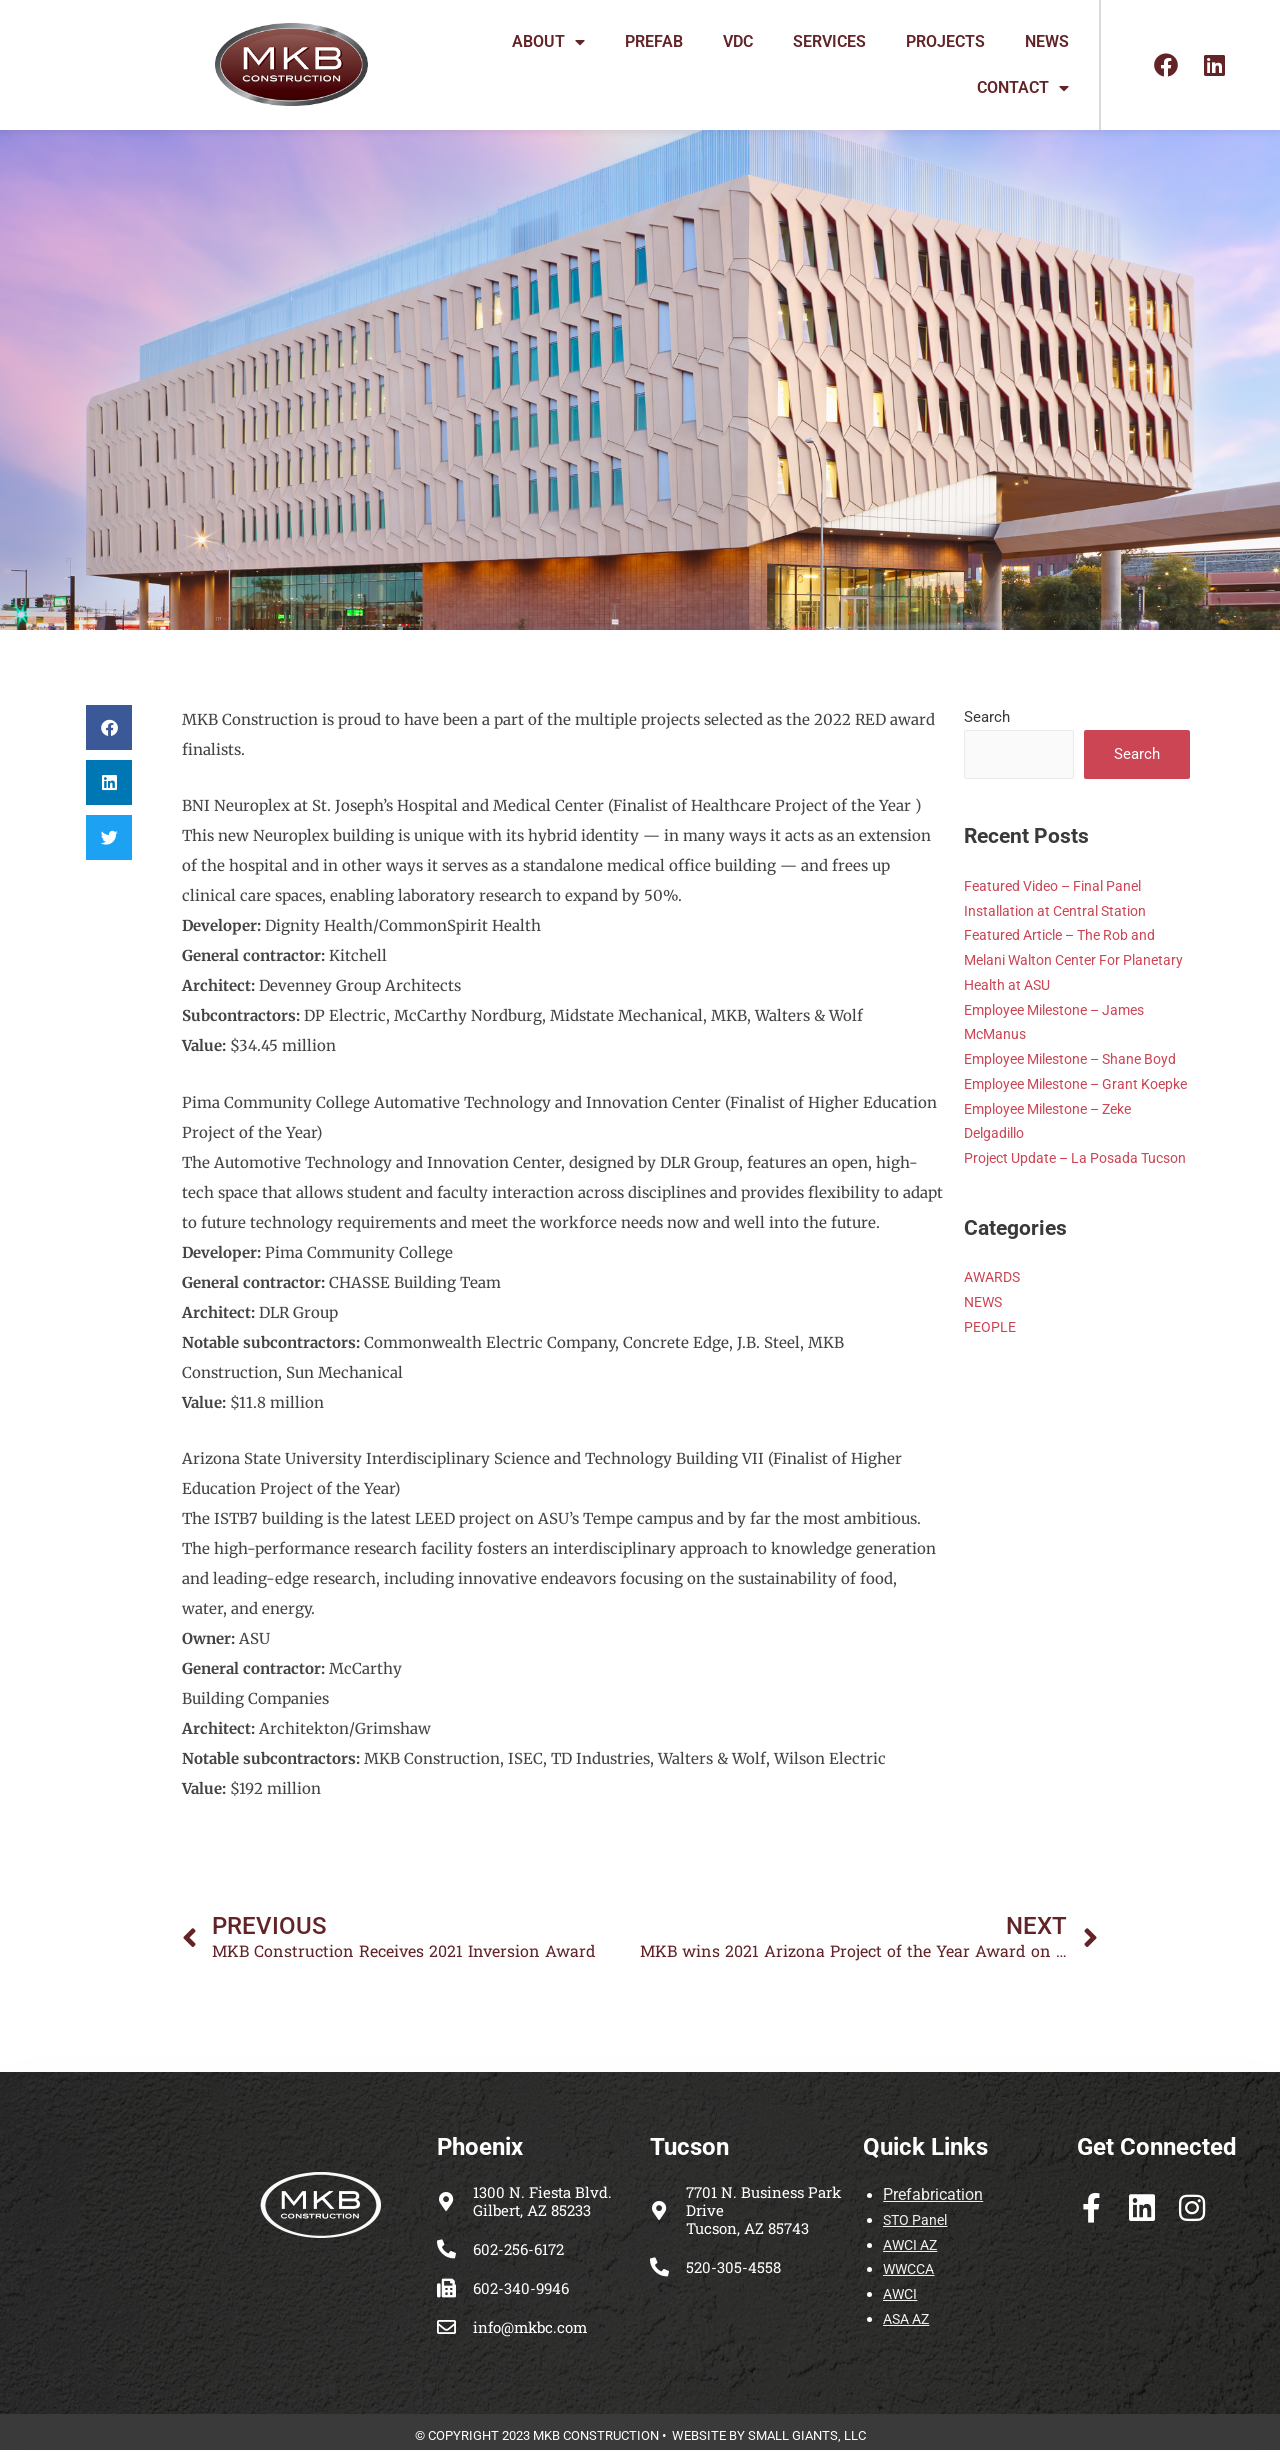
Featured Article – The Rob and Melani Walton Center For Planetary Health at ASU (1067, 962)
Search (987, 717)
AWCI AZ (912, 2247)
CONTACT (1023, 88)
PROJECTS (945, 41)
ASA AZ (909, 2322)
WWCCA (911, 2272)
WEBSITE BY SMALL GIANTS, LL (765, 2438)
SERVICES (829, 41)
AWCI (901, 2297)
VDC (738, 41)
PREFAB (654, 41)
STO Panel (917, 2223)
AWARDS (994, 1353)
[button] (109, 727)
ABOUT (548, 42)
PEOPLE (991, 1402)
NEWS (1047, 41)
